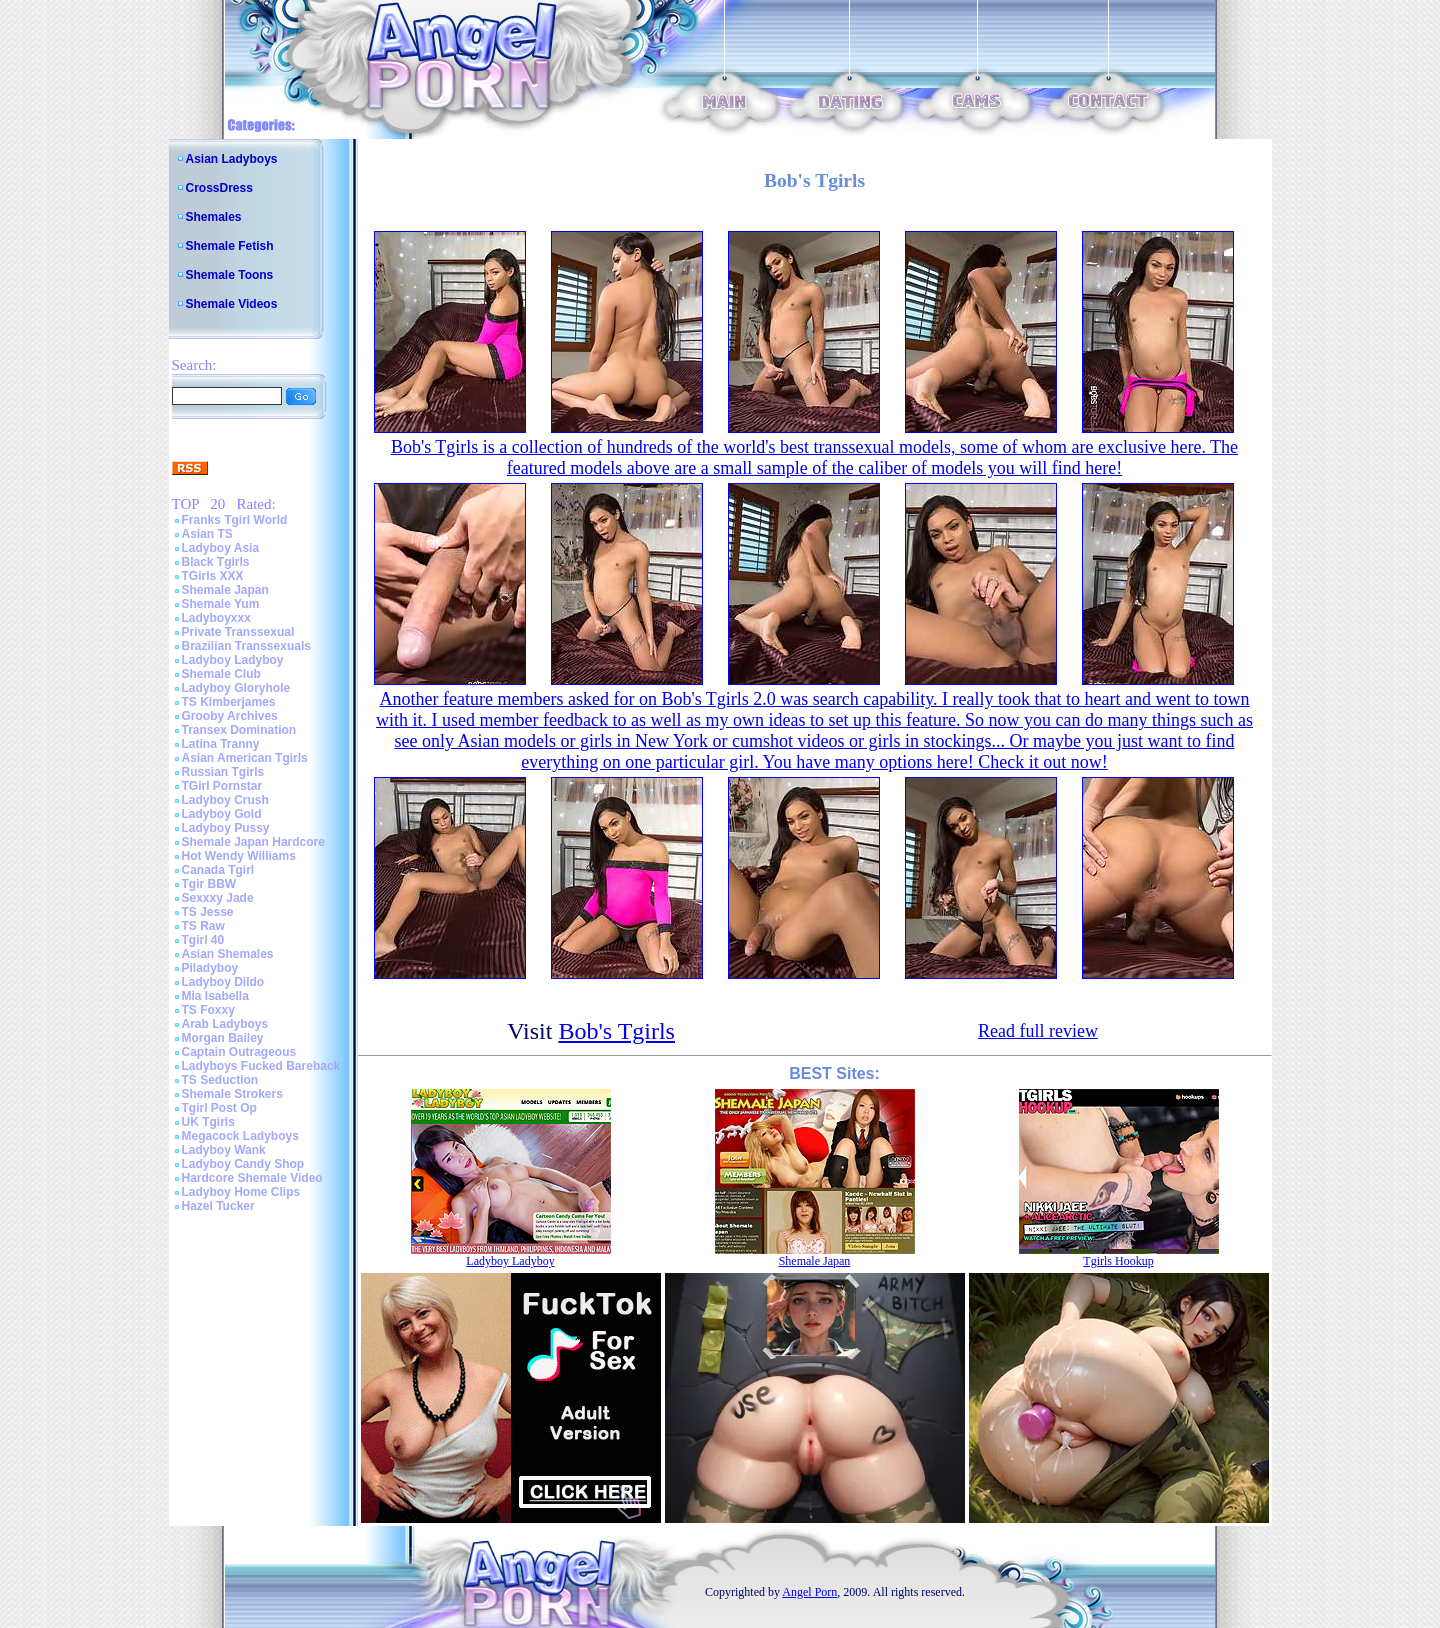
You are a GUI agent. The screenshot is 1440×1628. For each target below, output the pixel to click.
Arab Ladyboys (225, 1024)
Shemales (214, 217)
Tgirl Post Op (219, 1108)
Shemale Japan (225, 590)
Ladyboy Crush (225, 800)
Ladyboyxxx (216, 618)
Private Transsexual (238, 632)
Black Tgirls (216, 562)
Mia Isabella (215, 996)
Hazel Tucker (218, 1206)
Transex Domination (239, 730)
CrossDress (219, 188)
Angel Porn (809, 1592)
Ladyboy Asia (221, 548)
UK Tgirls (208, 1122)
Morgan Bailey (223, 1038)
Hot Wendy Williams (239, 856)
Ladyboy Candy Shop (243, 1164)
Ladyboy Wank (224, 1150)
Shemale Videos (232, 304)
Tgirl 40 (203, 940)
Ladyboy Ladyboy (233, 660)
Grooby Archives (230, 716)
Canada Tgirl (218, 870)
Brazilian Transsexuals (246, 646)
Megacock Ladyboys (240, 1136)
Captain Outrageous (239, 1052)
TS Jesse (208, 912)
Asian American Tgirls (245, 758)
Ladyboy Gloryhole (236, 688)
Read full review (1038, 1031)
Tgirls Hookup (1118, 1261)
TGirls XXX (213, 576)
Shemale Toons (230, 275)
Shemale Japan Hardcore (253, 842)
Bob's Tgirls (616, 1031)
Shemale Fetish (230, 246)
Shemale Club (221, 674)
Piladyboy (210, 968)
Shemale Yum (221, 604)
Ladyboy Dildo (223, 982)
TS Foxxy (208, 1010)
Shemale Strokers (232, 1094)
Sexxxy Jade (218, 898)
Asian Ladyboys (232, 159)
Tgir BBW (209, 884)
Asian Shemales (228, 954)
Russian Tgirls (223, 772)
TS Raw (203, 926)
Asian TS (207, 534)
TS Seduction (220, 1080)
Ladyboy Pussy (226, 828)
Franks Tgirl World (235, 520)
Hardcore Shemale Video (252, 1178)
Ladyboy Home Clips (241, 1192)
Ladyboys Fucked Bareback (261, 1066)
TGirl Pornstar (222, 786)
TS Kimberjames (229, 702)
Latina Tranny (221, 744)
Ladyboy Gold (222, 814)
